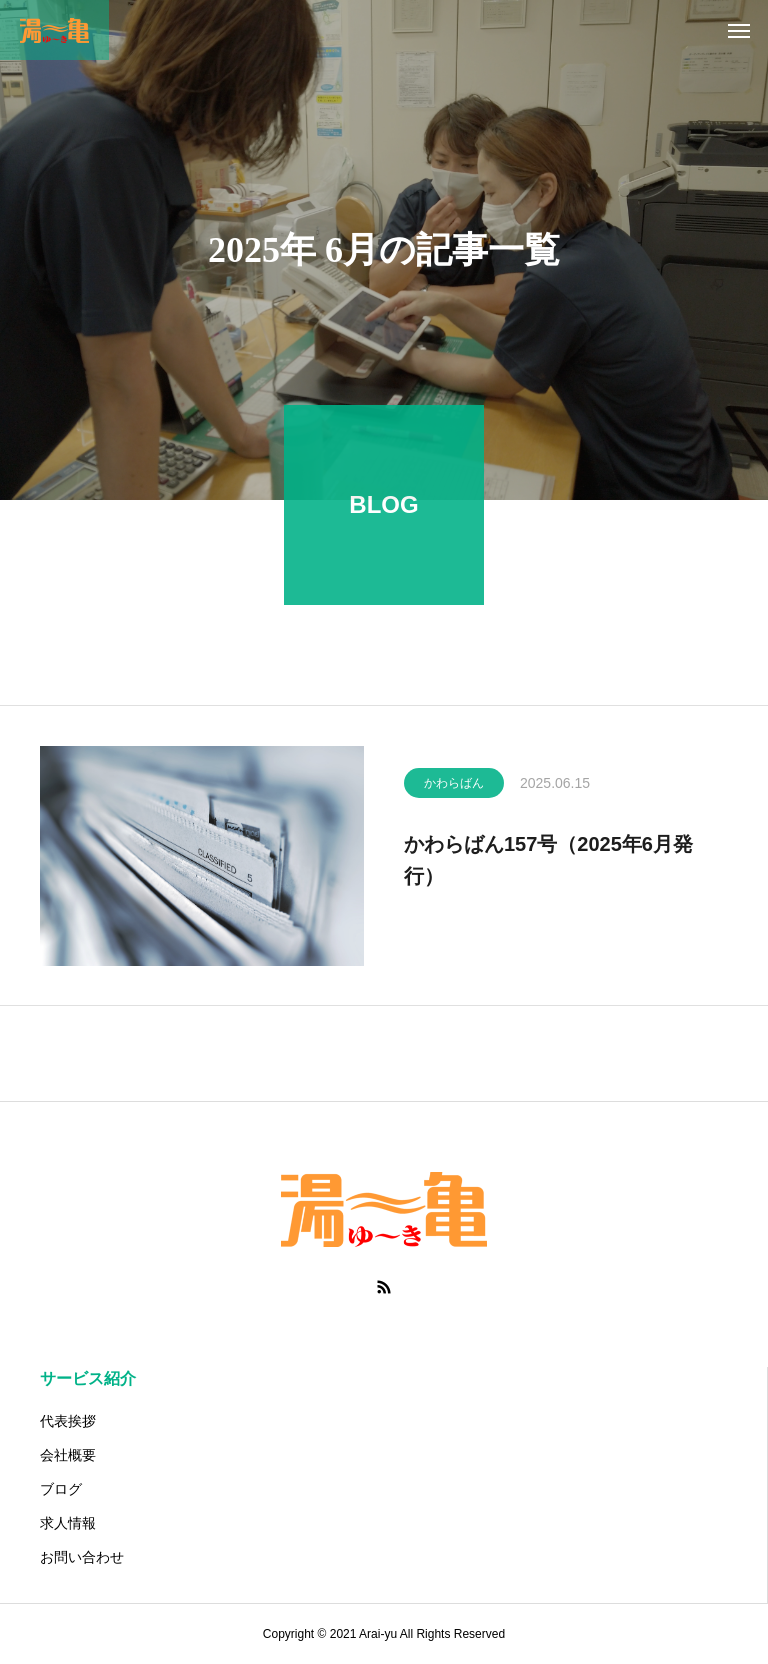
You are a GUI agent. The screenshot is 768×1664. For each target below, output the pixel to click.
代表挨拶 (68, 1421)
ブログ (61, 1489)
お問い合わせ (82, 1557)
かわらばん (454, 790)
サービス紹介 (88, 1378)
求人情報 (68, 1523)
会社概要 (68, 1455)
